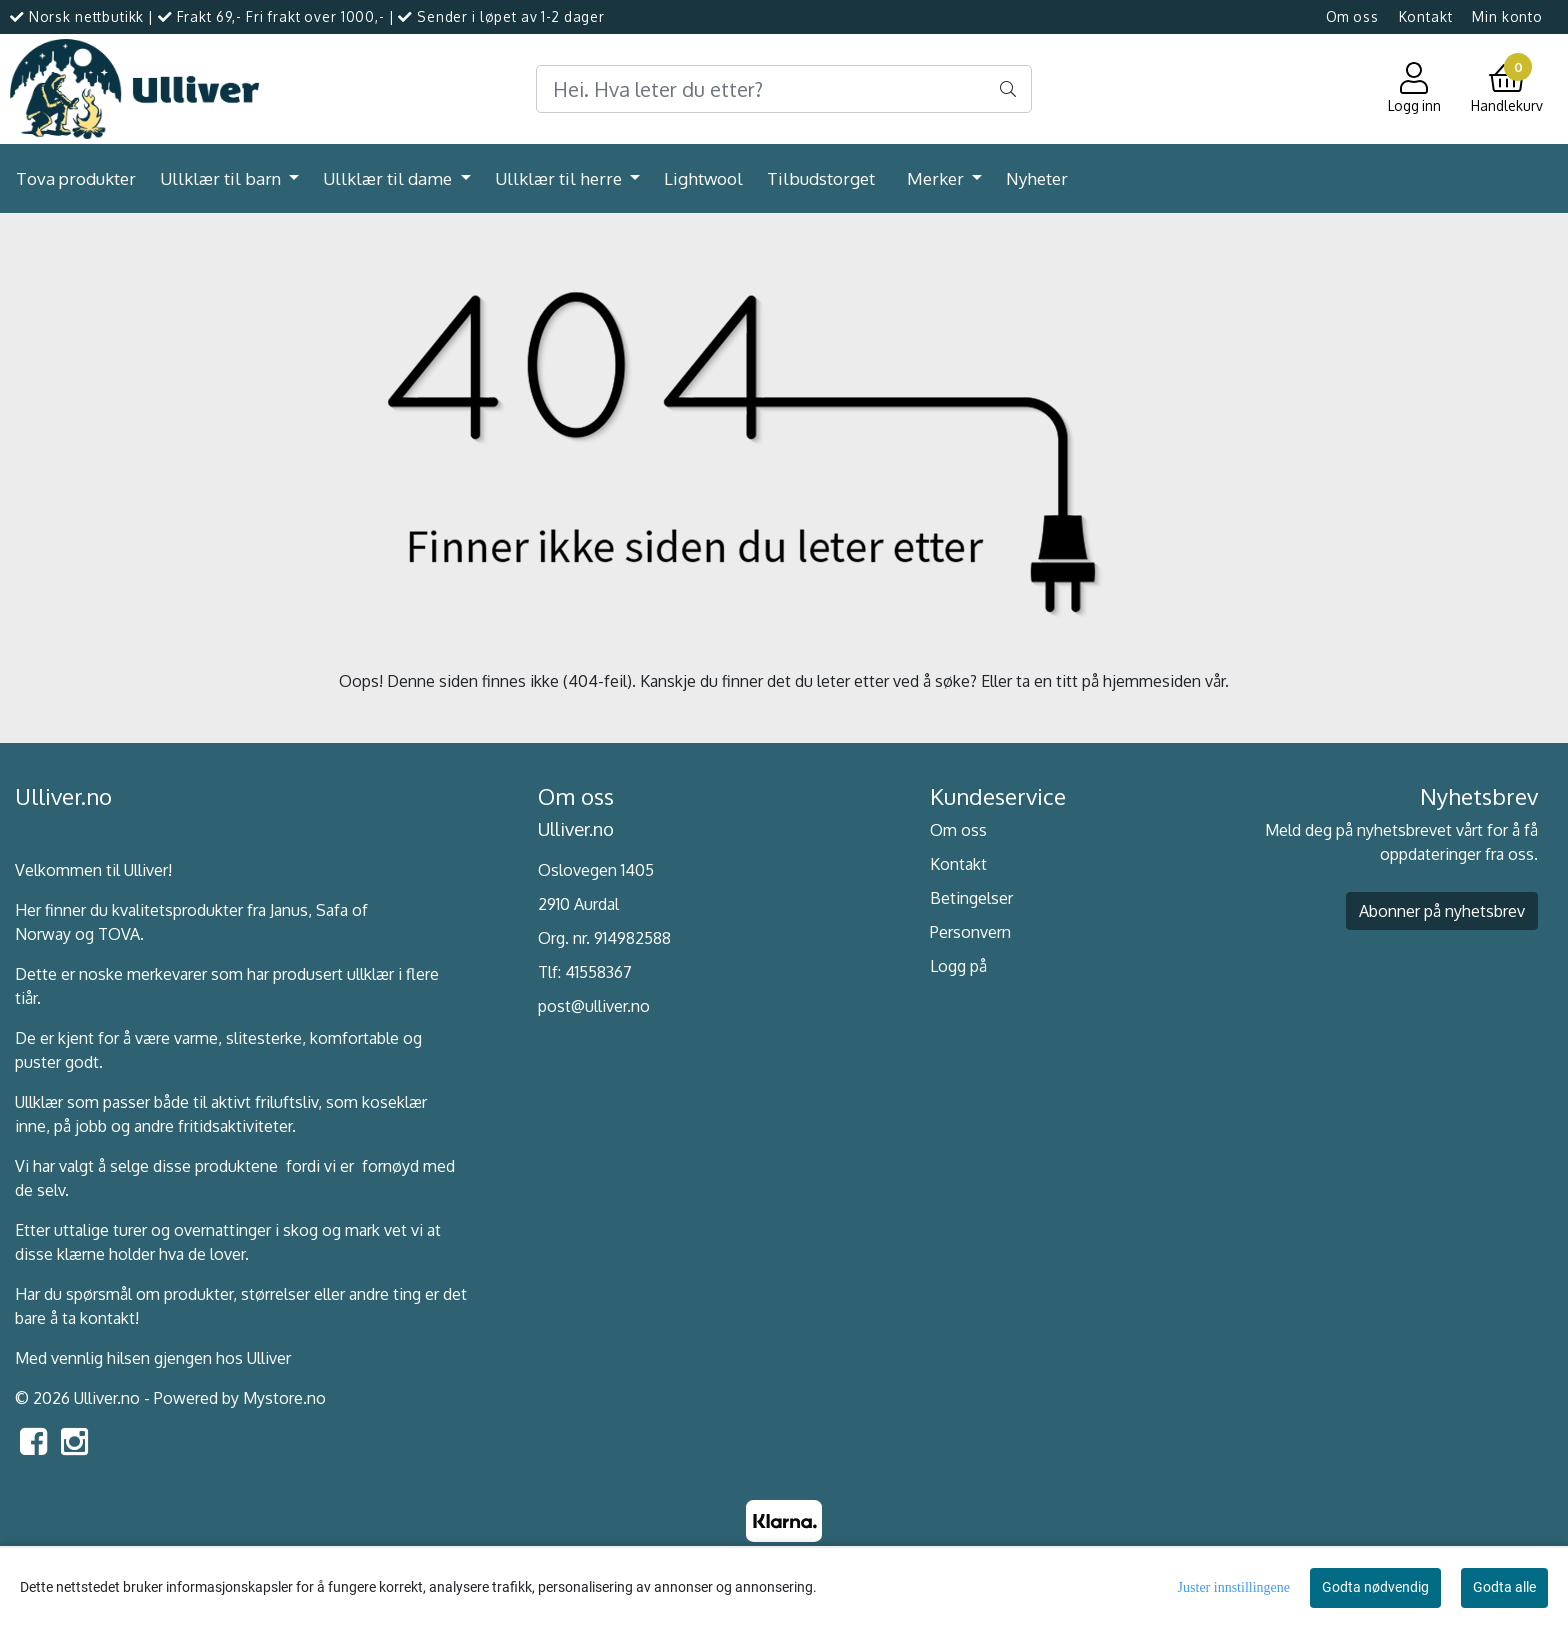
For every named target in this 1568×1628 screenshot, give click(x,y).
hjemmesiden (1152, 681)
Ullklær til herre (560, 178)
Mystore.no (284, 1398)
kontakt (107, 1318)
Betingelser (971, 898)
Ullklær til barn (222, 178)
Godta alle (1504, 1587)
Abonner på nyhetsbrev (1442, 911)
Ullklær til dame (389, 178)
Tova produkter (76, 178)
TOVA (119, 934)
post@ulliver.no (594, 1006)
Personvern (970, 932)
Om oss (1352, 16)
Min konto (1507, 16)
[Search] (784, 89)
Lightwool (703, 178)
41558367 (598, 972)
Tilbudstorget (821, 178)
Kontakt (1426, 16)
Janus (289, 910)
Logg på (958, 966)
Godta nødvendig (1375, 1587)
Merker (937, 178)
